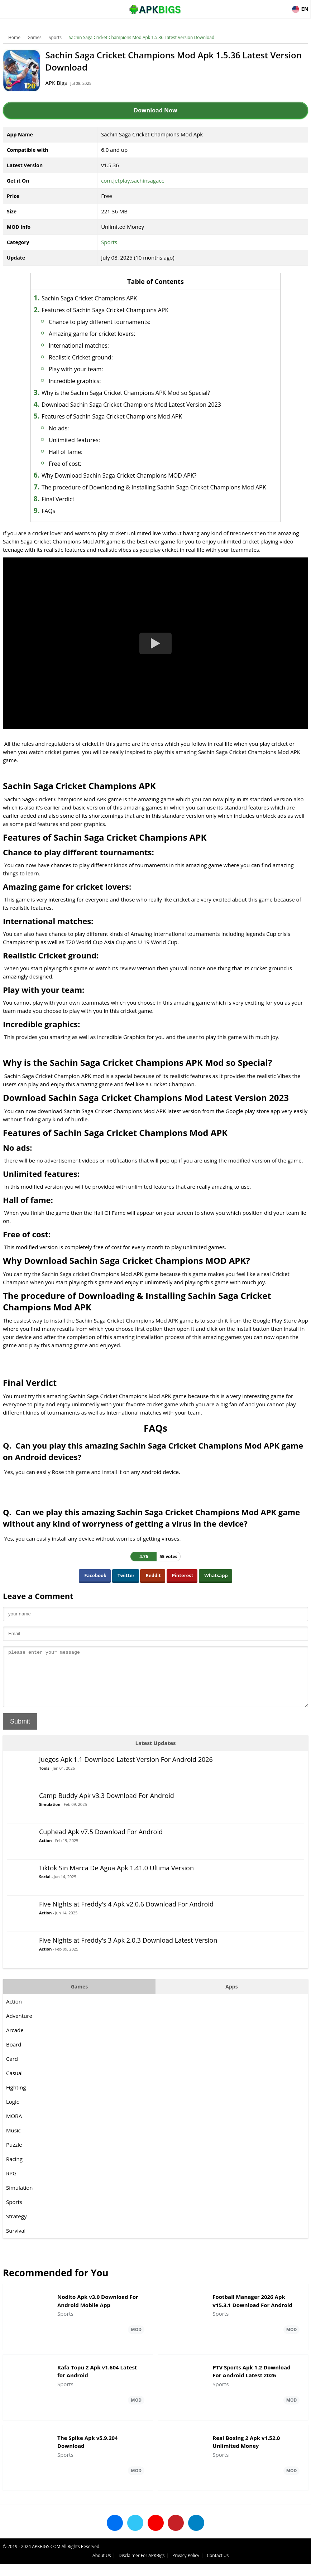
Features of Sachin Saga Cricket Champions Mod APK (123, 416)
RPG (12, 2191)
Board (14, 2063)
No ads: (70, 428)
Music (14, 2148)
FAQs (59, 519)
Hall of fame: (77, 452)
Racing (15, 2177)
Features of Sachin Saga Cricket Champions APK (116, 310)
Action (46, 1859)
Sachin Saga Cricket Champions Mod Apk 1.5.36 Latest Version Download (142, 37)
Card (13, 2077)
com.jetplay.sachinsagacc (132, 180)
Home (15, 37)
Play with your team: (87, 369)
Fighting (17, 2105)
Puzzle (15, 2163)
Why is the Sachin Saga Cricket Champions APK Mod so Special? (137, 393)
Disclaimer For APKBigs (220, 2567)
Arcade (15, 2048)
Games (35, 37)
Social (45, 1895)
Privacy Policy (264, 2567)
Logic (13, 2120)
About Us (180, 2567)
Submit (21, 1740)
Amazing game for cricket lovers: (103, 334)
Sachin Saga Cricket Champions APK (100, 298)
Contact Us (296, 2567)
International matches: (90, 345)
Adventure (20, 2034)
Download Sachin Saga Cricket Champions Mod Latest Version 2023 (142, 405)
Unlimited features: (85, 440)
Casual (15, 2091)
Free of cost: (76, 464)
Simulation (50, 1823)
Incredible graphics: (86, 381)
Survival (16, 2249)
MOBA (15, 2134)
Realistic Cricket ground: (92, 357)
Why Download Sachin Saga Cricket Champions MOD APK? (130, 475)
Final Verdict (69, 508)
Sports (55, 37)
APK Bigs (62, 82)
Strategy (17, 2234)
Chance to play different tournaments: (111, 322)
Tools (45, 1786)
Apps (231, 2005)
